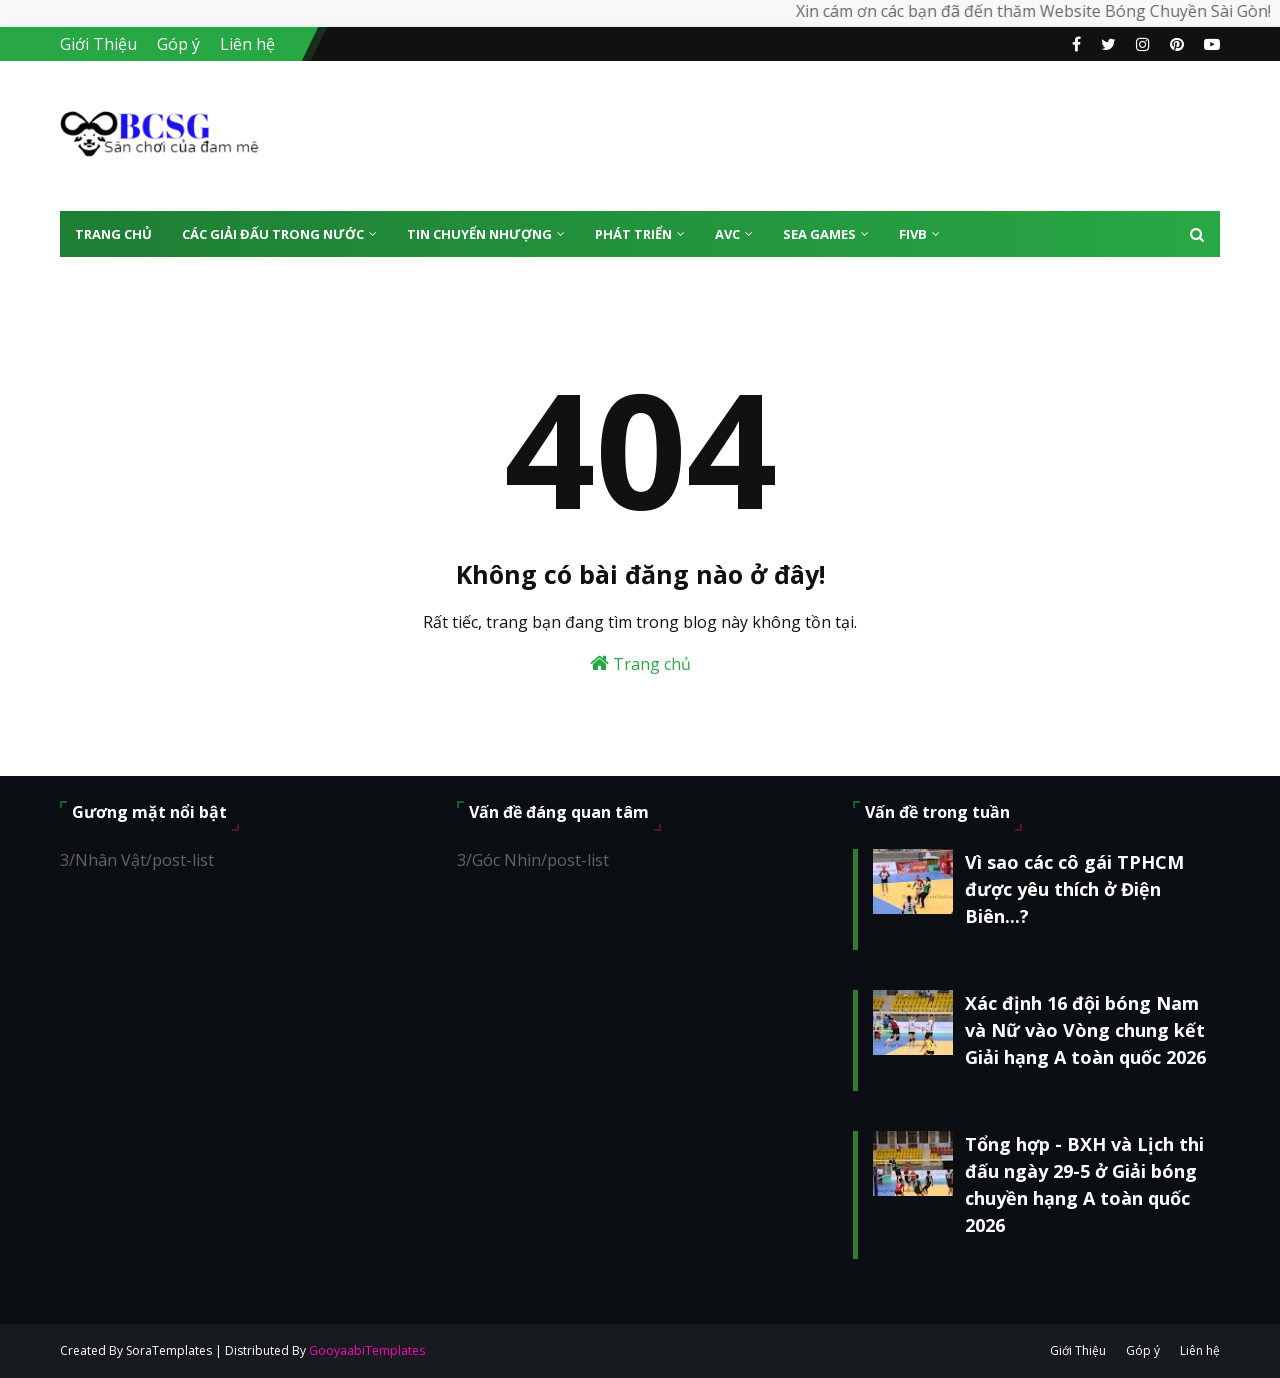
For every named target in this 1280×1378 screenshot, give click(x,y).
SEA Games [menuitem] (819, 234)
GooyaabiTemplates (367, 1350)
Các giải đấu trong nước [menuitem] (273, 234)
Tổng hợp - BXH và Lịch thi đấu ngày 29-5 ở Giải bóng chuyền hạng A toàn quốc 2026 (1084, 1184)
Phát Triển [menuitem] (633, 234)
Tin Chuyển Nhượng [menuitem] (479, 234)
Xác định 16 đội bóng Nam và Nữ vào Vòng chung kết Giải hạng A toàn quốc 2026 (1085, 1030)
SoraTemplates (169, 1350)
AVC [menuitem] (727, 234)
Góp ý (178, 44)
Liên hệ (247, 44)
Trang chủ (640, 664)
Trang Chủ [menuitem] (113, 234)
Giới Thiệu (98, 44)
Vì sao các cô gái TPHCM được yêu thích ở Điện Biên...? (1074, 889)
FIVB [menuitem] (913, 234)
